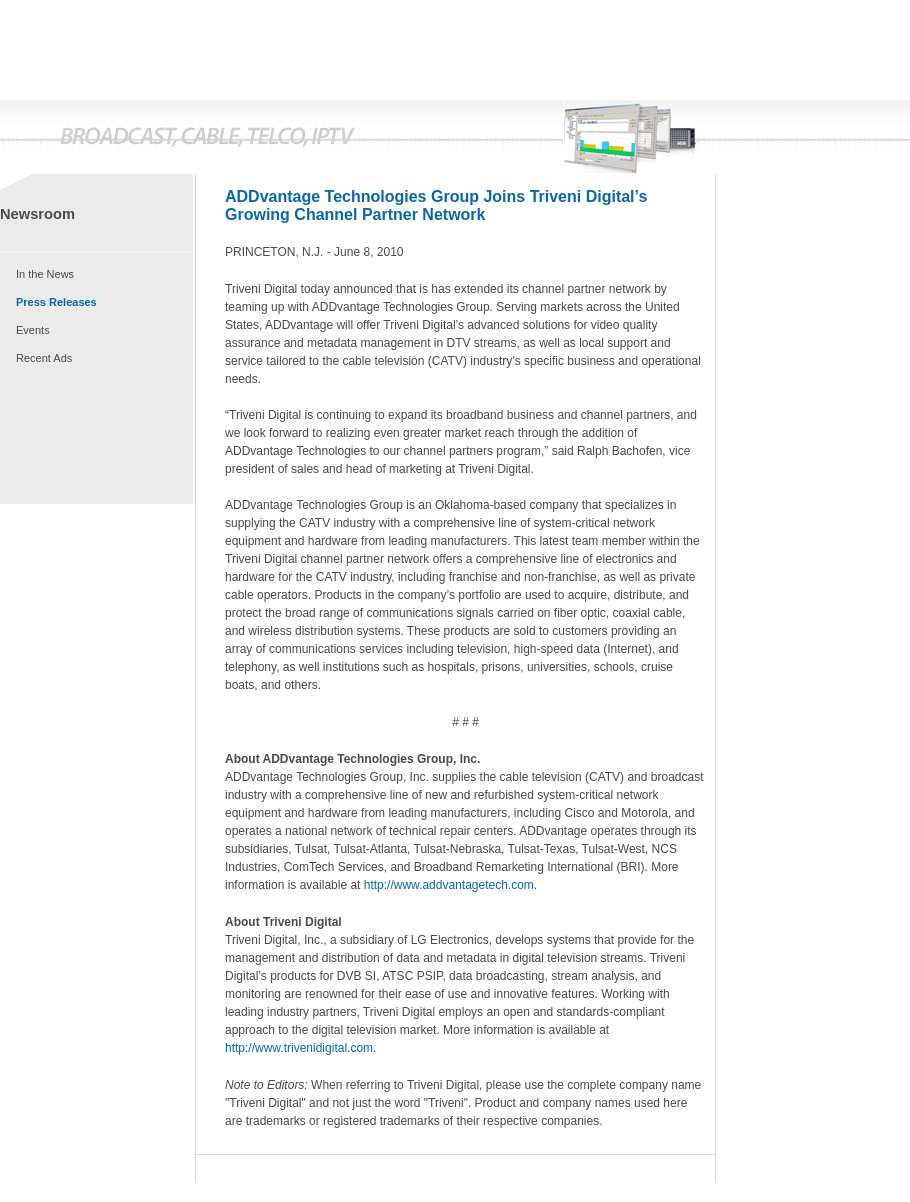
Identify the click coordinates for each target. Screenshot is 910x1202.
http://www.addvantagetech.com (449, 885)
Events (33, 330)
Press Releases (56, 302)
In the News (45, 274)
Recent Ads (44, 358)
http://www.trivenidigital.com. (300, 1048)
